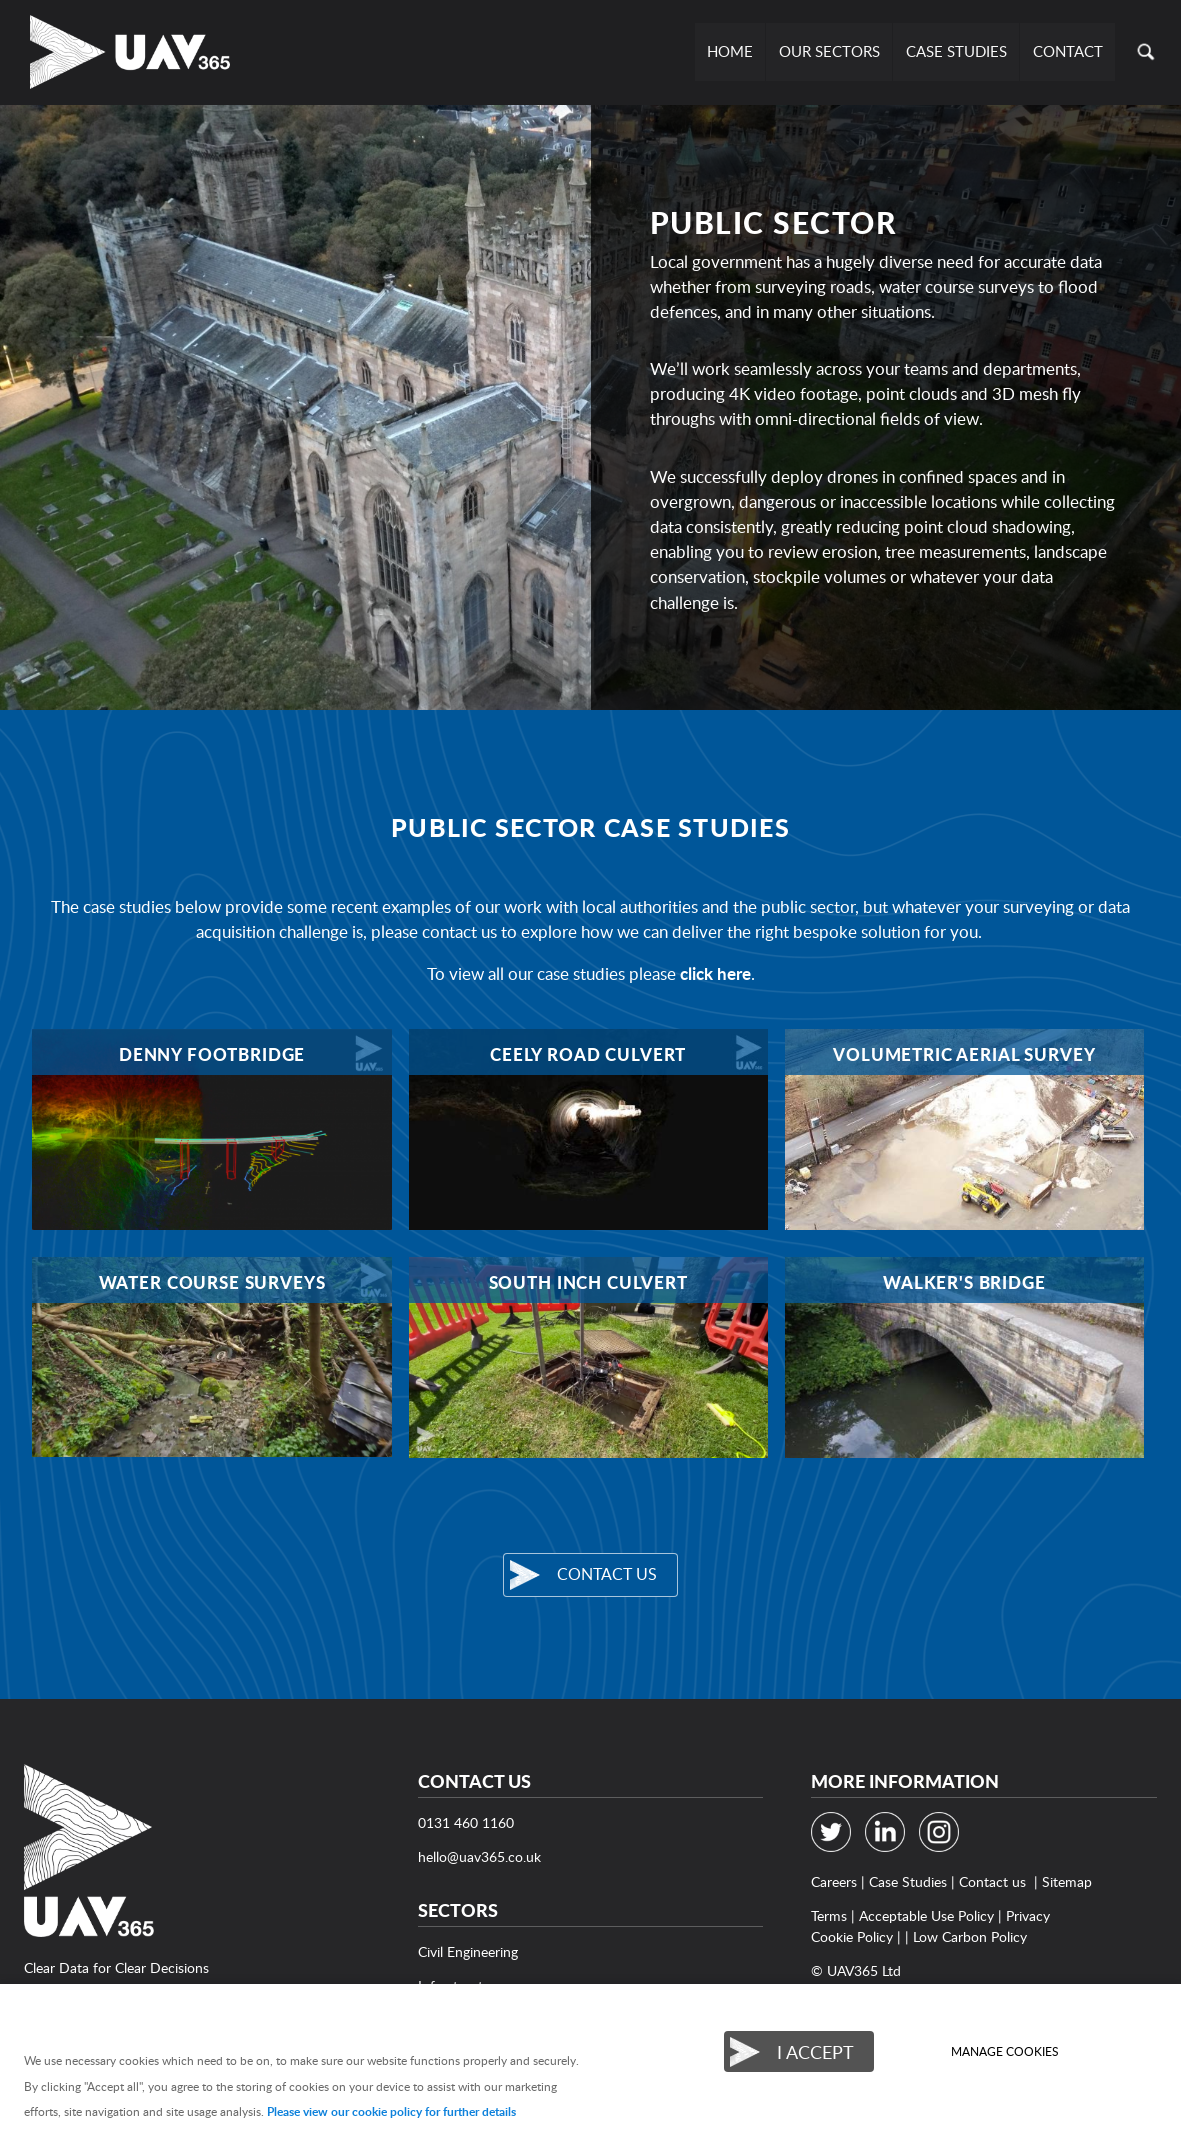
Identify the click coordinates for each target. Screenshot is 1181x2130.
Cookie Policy (852, 1936)
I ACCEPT (815, 2051)
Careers (834, 1881)
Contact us (607, 1574)
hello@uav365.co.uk (479, 1856)
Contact (1068, 51)
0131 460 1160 (466, 1822)
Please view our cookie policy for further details (391, 2111)
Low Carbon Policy (970, 1936)
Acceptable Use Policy (926, 1915)
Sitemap (1067, 1881)
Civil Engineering (468, 1951)
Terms (829, 1915)
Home (733, 51)
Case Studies (957, 51)
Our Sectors (831, 51)
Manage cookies (1005, 2051)
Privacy (1028, 1915)
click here (715, 973)
